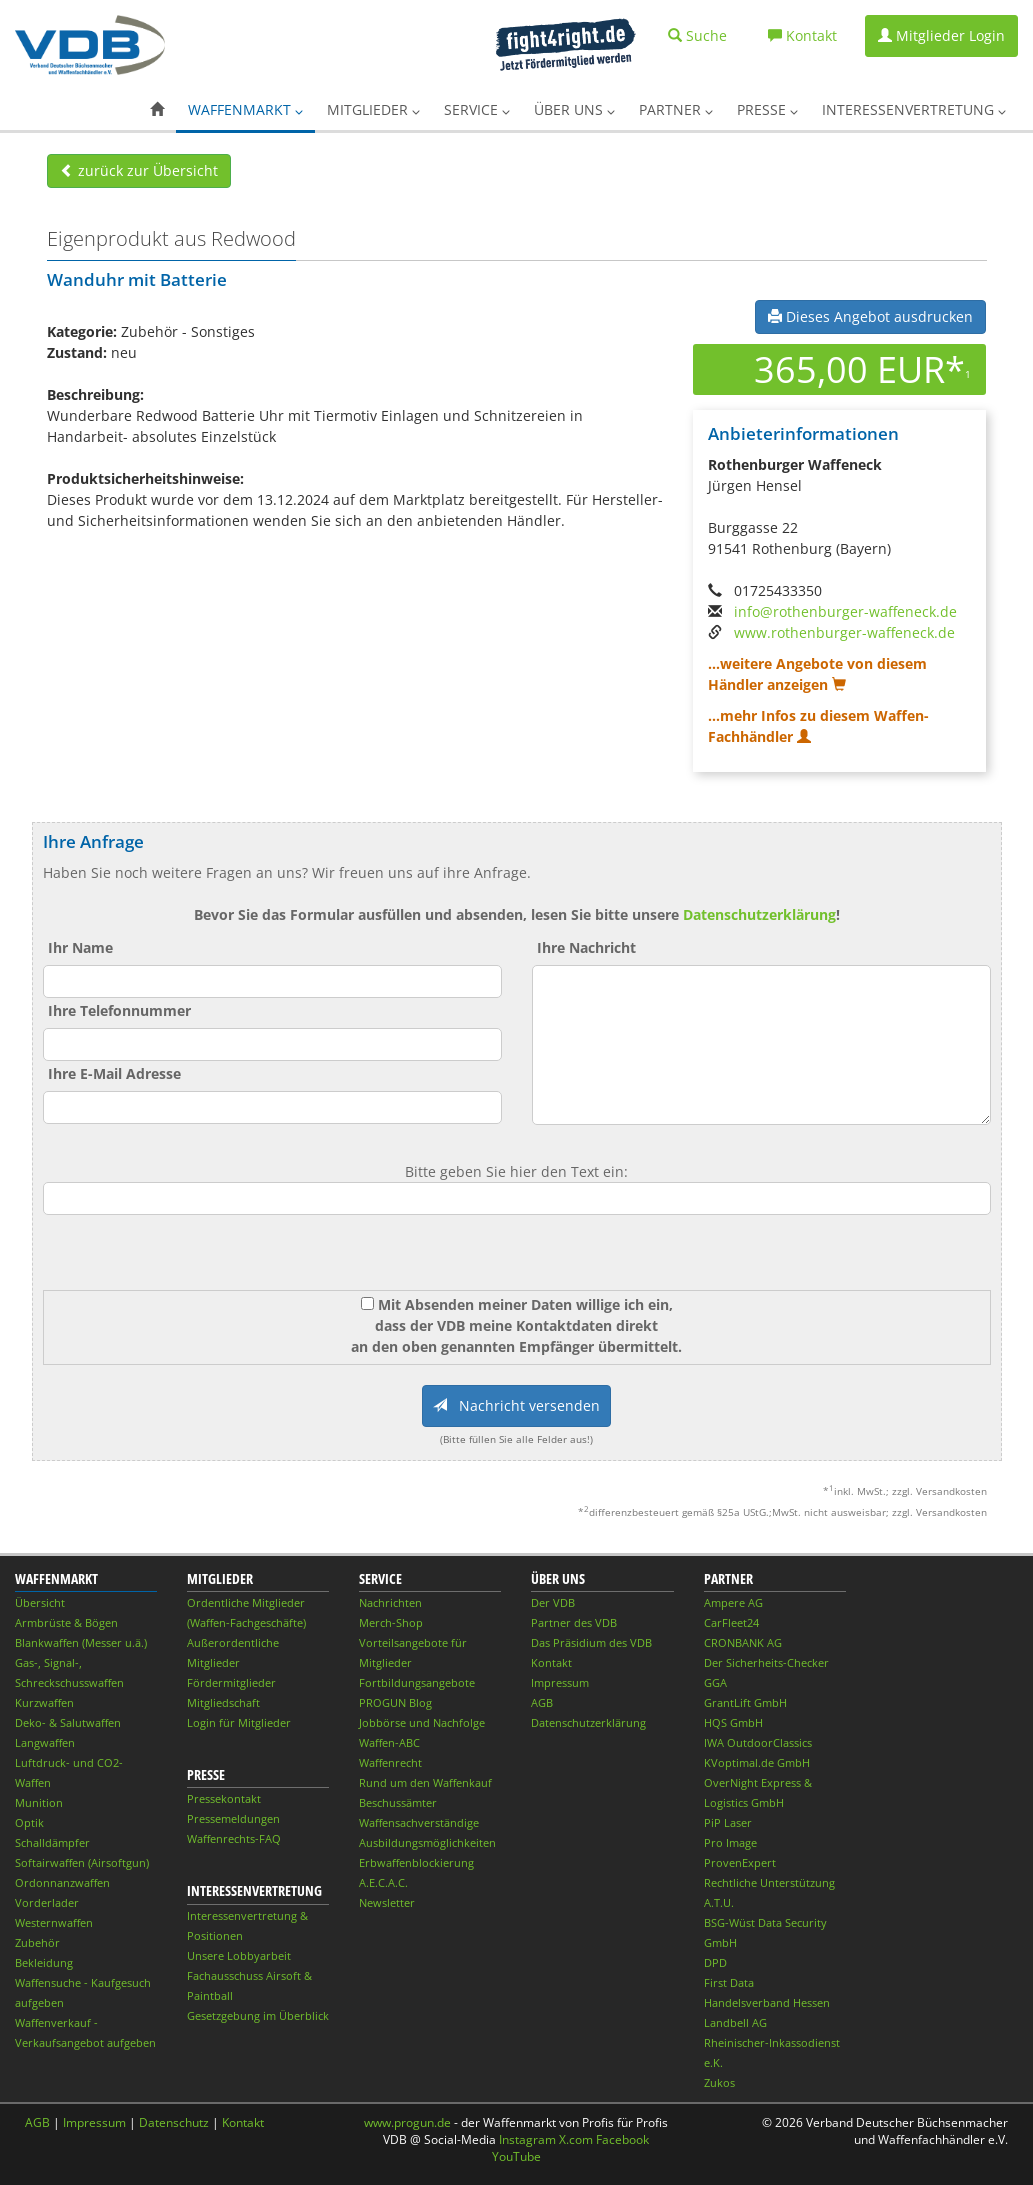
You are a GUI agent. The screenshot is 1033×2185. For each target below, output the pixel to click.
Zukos (719, 2082)
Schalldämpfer (52, 1842)
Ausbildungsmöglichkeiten (427, 1842)
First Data (729, 1982)
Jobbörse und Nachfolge (422, 1722)
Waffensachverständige (419, 1822)
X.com (576, 2139)
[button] (157, 110)
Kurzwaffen (44, 1702)
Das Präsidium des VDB (591, 1642)
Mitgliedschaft (223, 1702)
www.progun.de (407, 2122)
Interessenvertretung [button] (914, 109)
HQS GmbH (733, 1722)
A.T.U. (719, 1902)
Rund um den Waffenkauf (425, 1782)
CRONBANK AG (743, 1642)
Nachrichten (390, 1602)
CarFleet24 (731, 1622)
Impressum (560, 1682)
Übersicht (40, 1602)
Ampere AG (733, 1602)
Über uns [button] (574, 109)
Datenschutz (174, 2122)
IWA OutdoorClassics (758, 1742)
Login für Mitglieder (239, 1722)
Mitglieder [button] (373, 109)
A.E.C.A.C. (383, 1882)
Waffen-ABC (389, 1742)
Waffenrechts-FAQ (234, 1838)
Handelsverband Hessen (767, 2002)
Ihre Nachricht (586, 947)
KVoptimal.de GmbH (757, 1762)
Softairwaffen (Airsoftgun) (82, 1862)
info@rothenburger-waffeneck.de (845, 611)
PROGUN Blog (395, 1702)
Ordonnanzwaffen (62, 1882)
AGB (542, 1702)
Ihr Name (80, 947)
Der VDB (553, 1602)
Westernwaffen (54, 1922)
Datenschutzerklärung (759, 914)
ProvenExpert (740, 1862)
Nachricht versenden (516, 1405)
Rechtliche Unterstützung (769, 1882)
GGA (715, 1682)
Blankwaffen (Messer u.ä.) (81, 1642)
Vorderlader (47, 1902)
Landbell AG (735, 2022)
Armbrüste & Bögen (66, 1622)
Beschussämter (398, 1802)
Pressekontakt (224, 1798)
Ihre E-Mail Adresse (114, 1073)
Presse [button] (767, 109)
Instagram (527, 2139)
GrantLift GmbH (745, 1702)
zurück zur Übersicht (139, 170)
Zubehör (37, 1942)
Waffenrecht (390, 1762)
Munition (39, 1802)
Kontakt (551, 1662)
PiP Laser (728, 1822)
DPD (715, 1962)
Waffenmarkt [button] (245, 109)
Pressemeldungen (233, 1818)
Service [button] (477, 109)
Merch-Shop (391, 1622)
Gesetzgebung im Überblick (258, 2015)
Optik (29, 1822)
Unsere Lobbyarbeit (239, 1955)
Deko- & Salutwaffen (68, 1722)
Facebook (622, 2139)
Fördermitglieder (231, 1682)
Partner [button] (676, 109)
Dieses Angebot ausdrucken (870, 316)
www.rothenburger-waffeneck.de (844, 632)
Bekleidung (44, 1962)
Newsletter (387, 1902)
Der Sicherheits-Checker (766, 1662)
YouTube (516, 2156)
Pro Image (730, 1842)
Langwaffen (45, 1742)
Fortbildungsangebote (417, 1682)
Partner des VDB (574, 1622)
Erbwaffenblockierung (416, 1862)
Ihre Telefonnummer (119, 1010)
